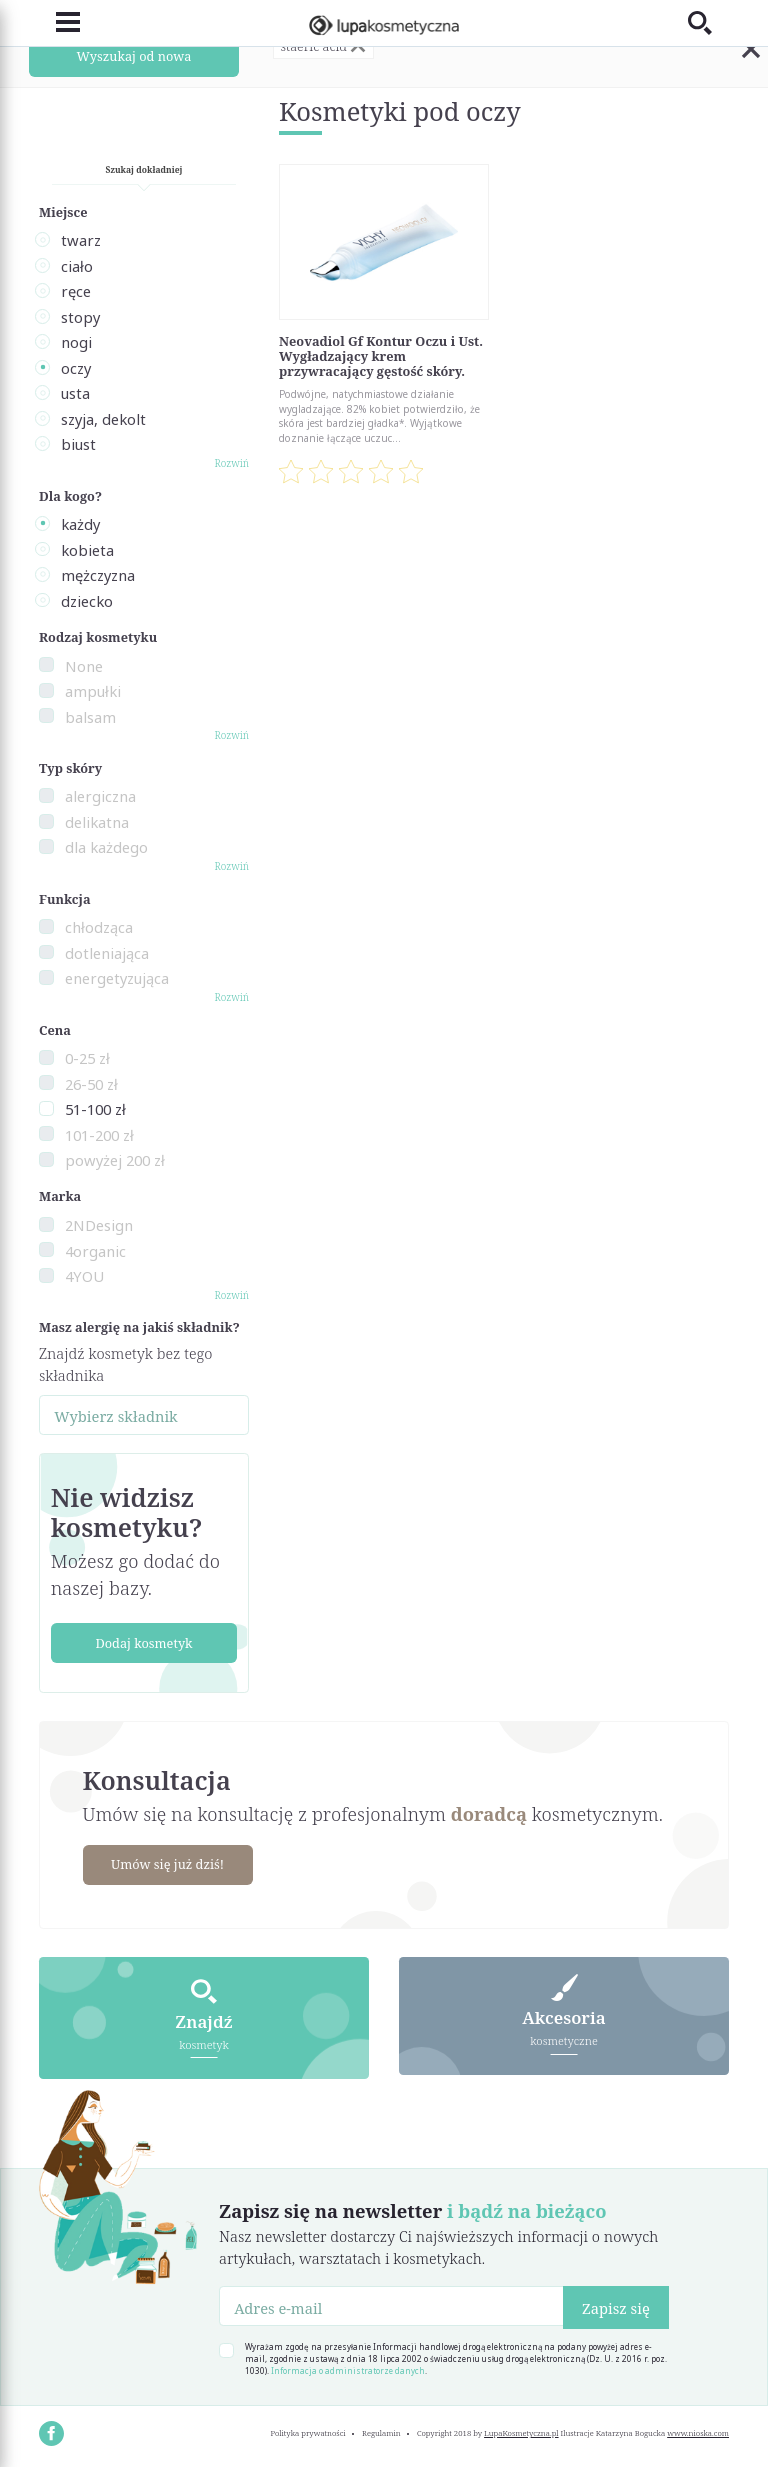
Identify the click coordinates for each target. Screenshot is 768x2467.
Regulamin (381, 2433)
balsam (90, 717)
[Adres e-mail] (391, 2306)
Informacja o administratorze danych (348, 2370)
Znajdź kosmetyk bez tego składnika (125, 1364)
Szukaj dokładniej (144, 169)
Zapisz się (616, 2308)
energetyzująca (117, 978)
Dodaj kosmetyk (143, 1643)
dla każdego (106, 847)
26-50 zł (91, 1084)
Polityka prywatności (307, 2433)
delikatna (97, 822)
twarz (81, 240)
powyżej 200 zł (115, 1160)
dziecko (87, 601)
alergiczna (100, 796)
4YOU (84, 1276)
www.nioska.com (698, 2433)
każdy (80, 524)
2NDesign (99, 1225)
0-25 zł (87, 1058)
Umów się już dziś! (167, 1864)
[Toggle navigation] (59, 22)
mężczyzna (98, 575)
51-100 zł (95, 1109)
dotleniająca (107, 953)
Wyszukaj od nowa (134, 56)
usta (75, 393)
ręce (76, 291)
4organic (95, 1251)
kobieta (87, 550)
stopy (80, 317)
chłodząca (99, 927)
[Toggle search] (708, 22)
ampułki (93, 691)
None (84, 666)
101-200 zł (99, 1135)
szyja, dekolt (103, 419)
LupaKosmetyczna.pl (521, 2433)
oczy (76, 368)
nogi (76, 342)
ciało (77, 266)
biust (78, 444)
